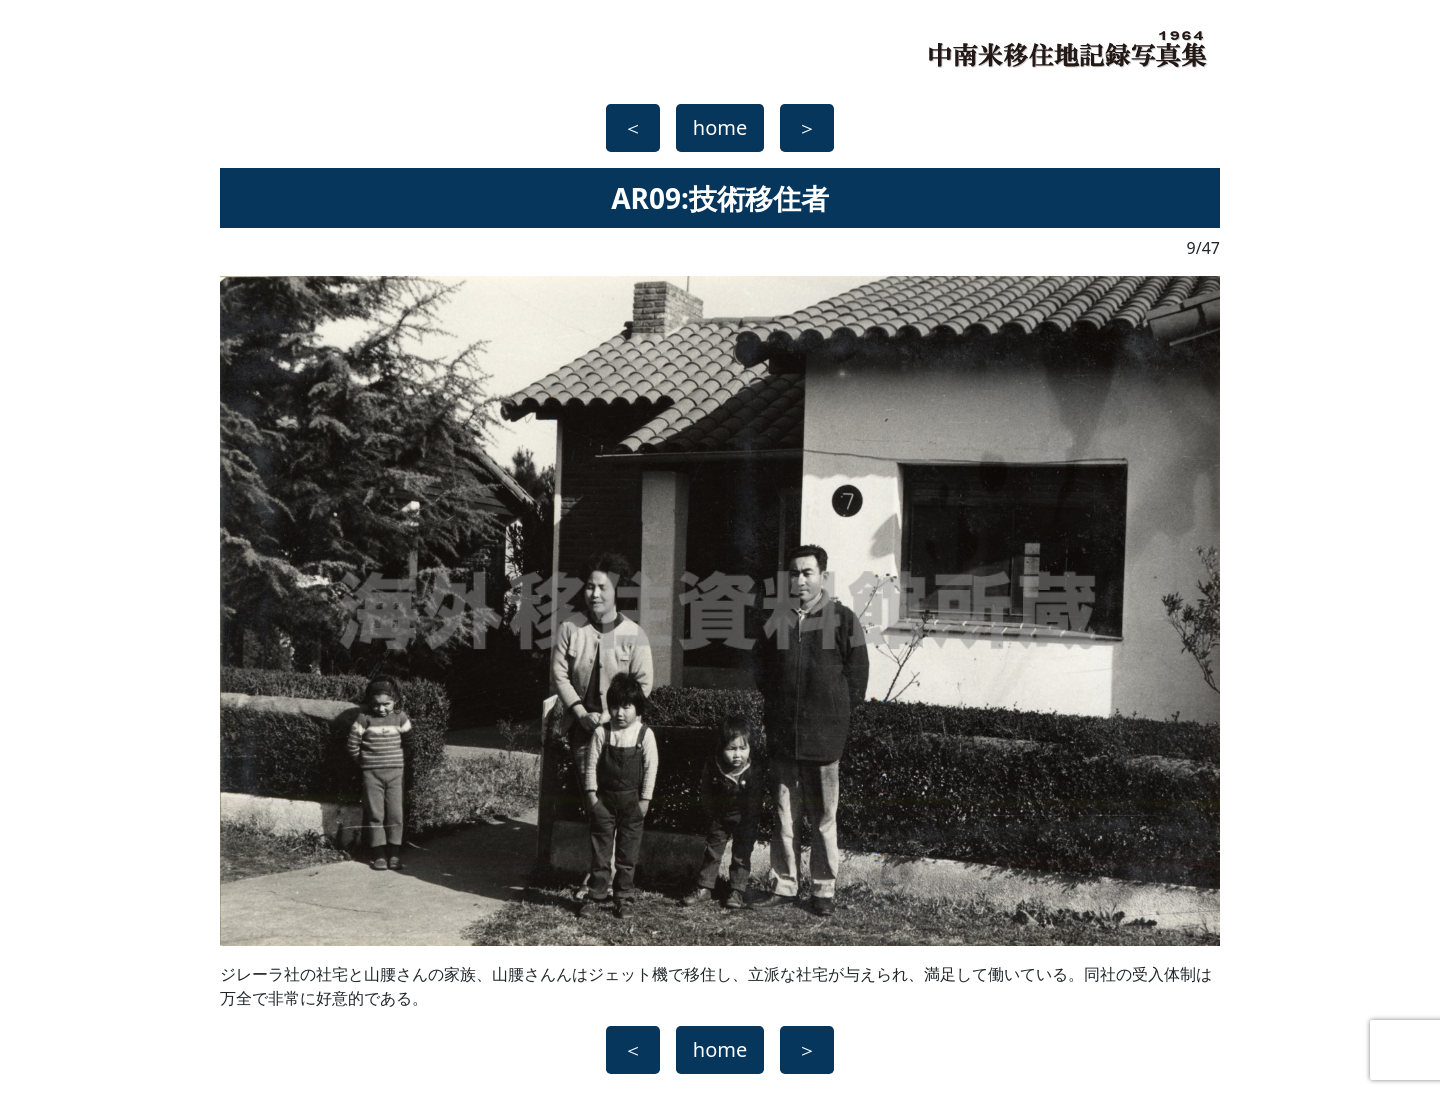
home (720, 127)
